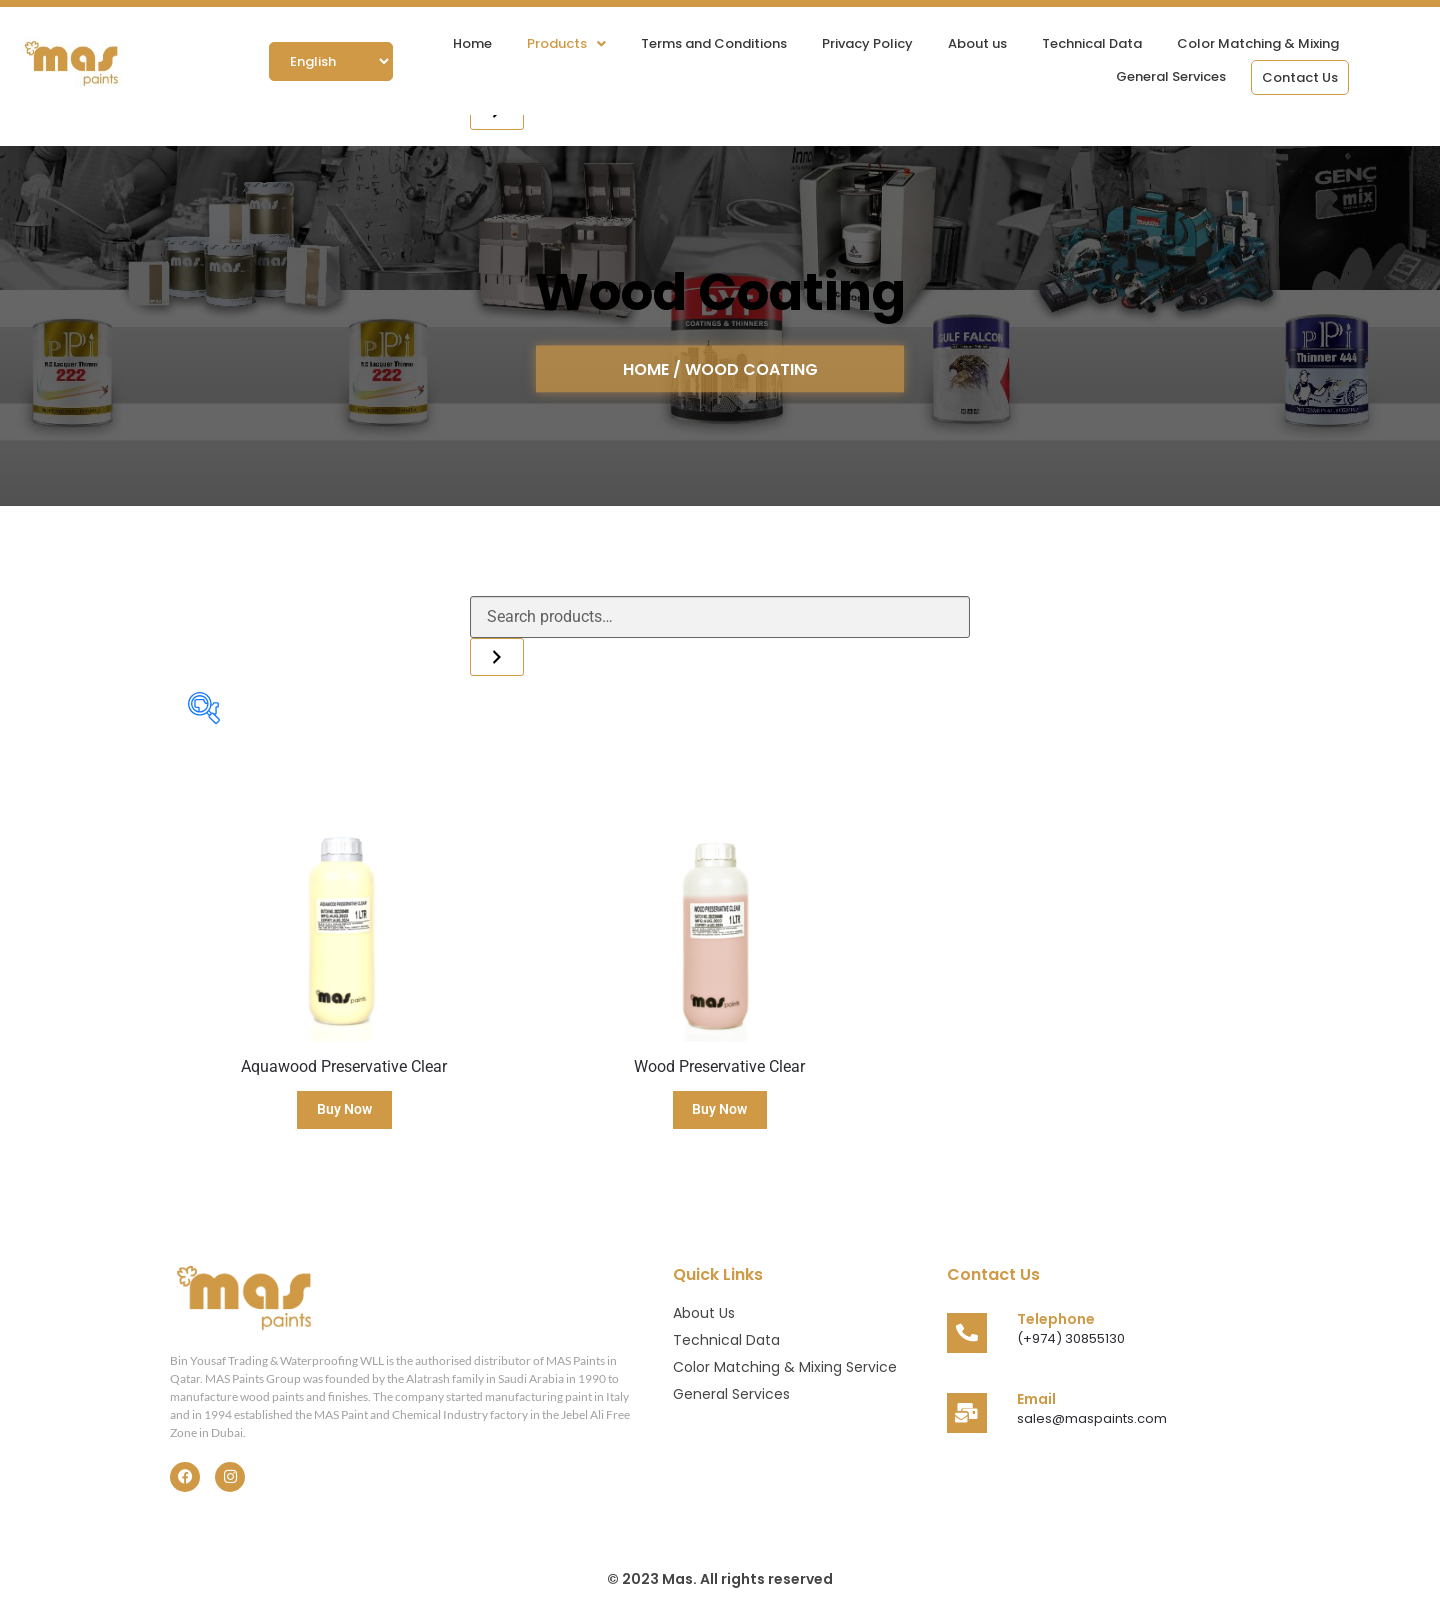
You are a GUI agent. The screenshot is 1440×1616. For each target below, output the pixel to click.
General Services (1171, 76)
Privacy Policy (867, 43)
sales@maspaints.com (1092, 1418)
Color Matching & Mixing (1258, 43)
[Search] (497, 657)
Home (472, 43)
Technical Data (1092, 43)
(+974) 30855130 (1071, 1338)
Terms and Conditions (714, 43)
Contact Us (1300, 77)
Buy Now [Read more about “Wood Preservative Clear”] (719, 1109)
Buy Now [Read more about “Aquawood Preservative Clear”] (344, 1109)
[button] (566, 43)
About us (977, 43)
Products (566, 43)
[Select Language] (331, 61)
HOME (648, 368)
